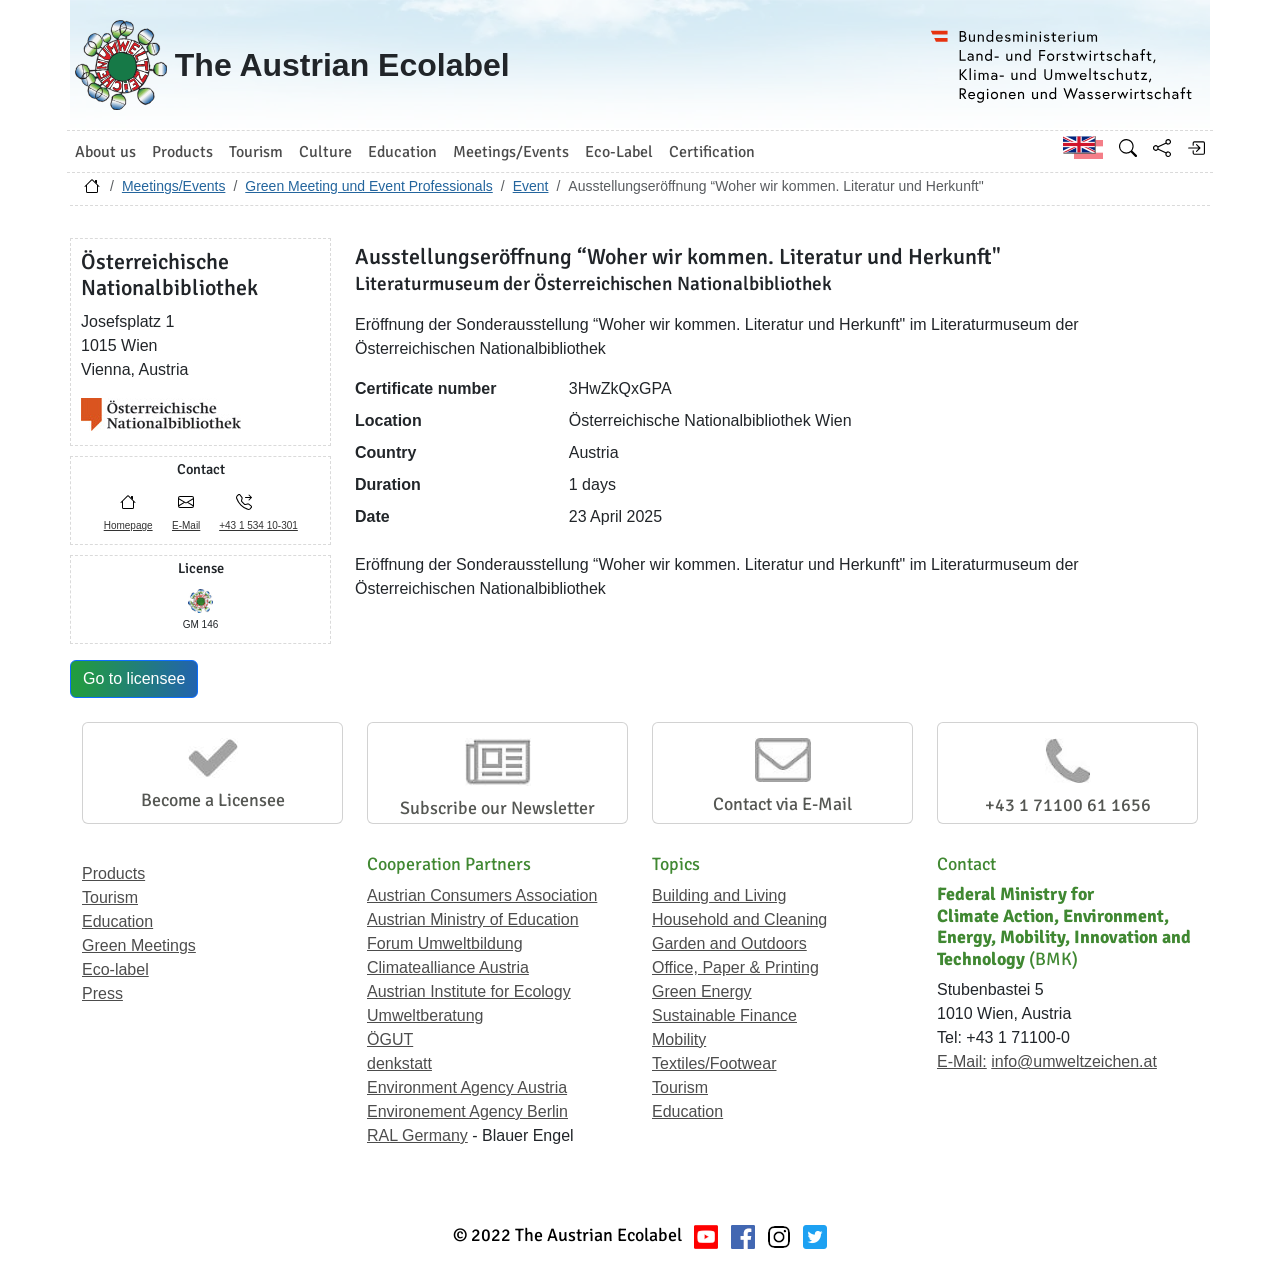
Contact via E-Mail (782, 804)
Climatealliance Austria (448, 967)
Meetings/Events (174, 186)
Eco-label (115, 969)
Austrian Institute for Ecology (469, 991)
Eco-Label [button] (619, 152)
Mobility (679, 1039)
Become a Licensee (213, 800)
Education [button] (402, 152)
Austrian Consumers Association (482, 895)
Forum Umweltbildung (445, 943)
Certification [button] (712, 152)
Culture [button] (325, 152)
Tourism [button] (256, 152)
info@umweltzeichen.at (1074, 1061)
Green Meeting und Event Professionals (368, 186)
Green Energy (702, 991)
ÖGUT (390, 1039)
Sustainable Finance (724, 1015)
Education (117, 921)
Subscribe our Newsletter (497, 808)
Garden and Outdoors (729, 943)
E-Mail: (962, 1061)
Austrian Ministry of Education (473, 919)
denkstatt (399, 1063)
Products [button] (182, 152)
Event (531, 186)
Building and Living (719, 895)
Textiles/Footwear (714, 1063)
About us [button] (105, 152)
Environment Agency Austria (467, 1087)
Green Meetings (139, 945)
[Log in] (1196, 148)
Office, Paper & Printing (735, 967)
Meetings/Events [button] (511, 152)
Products (113, 873)
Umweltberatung (425, 1015)
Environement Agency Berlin (467, 1111)
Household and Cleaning (739, 919)
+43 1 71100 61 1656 (1068, 805)
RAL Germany (417, 1135)
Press (102, 993)
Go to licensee (134, 678)
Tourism (110, 897)
